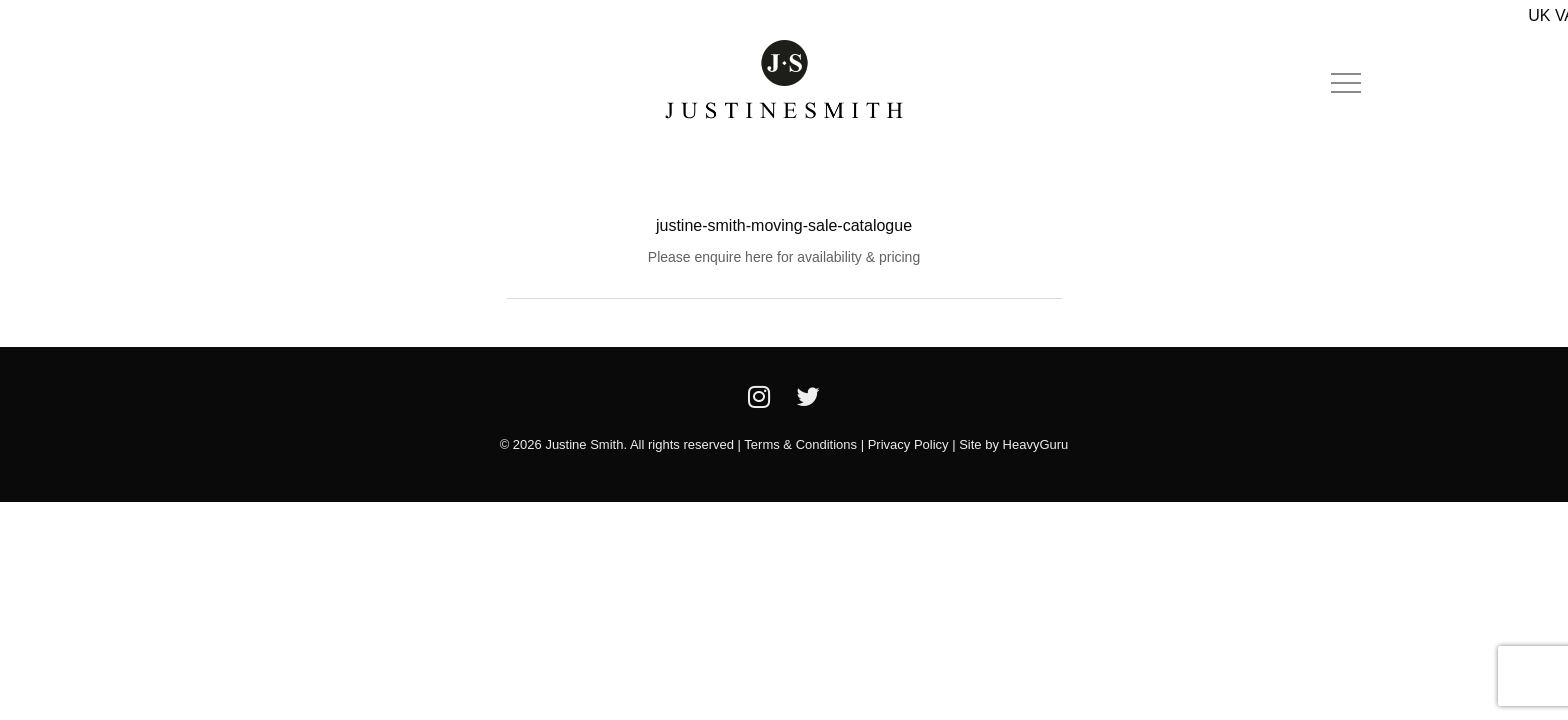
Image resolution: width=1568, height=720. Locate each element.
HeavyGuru (1036, 444)
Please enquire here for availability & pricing (784, 257)
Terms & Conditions (800, 444)
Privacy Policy (908, 444)
